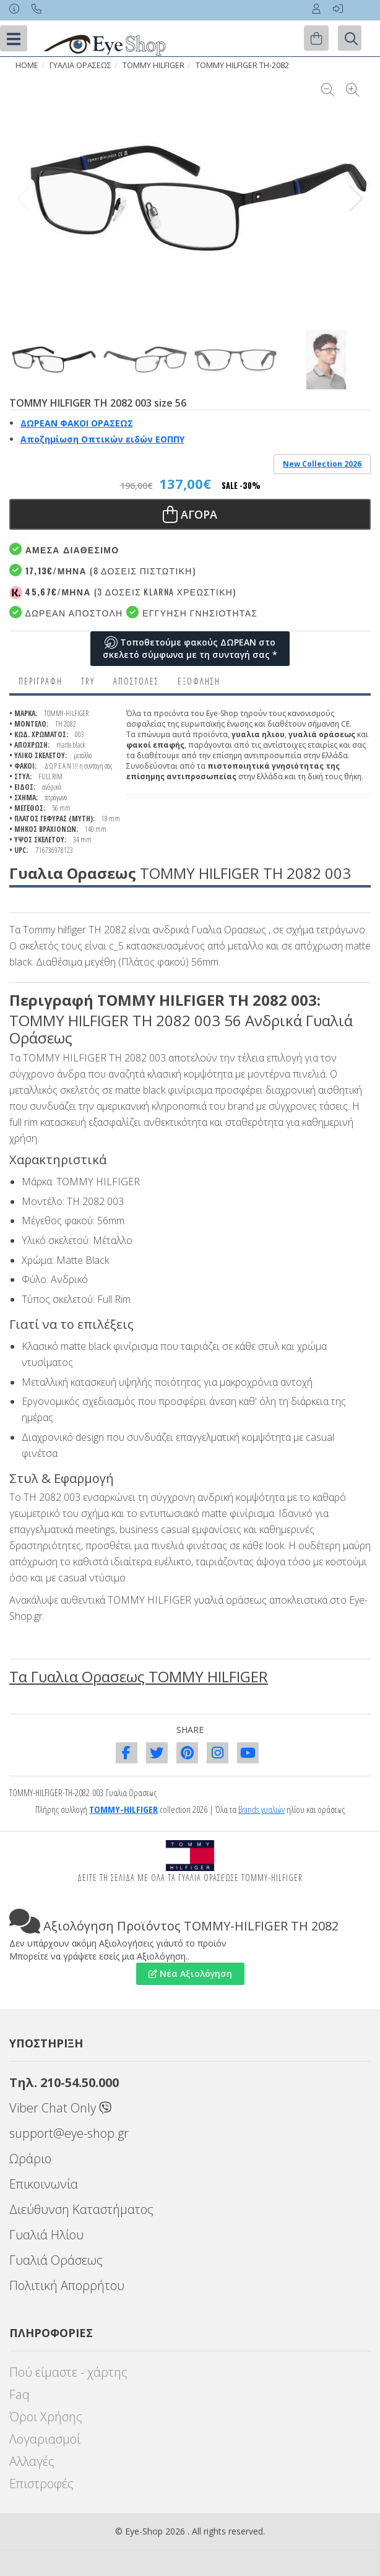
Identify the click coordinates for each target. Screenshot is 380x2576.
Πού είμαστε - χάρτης (68, 2372)
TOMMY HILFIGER (153, 65)
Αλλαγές (31, 2461)
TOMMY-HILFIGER (123, 1809)
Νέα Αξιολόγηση (190, 1973)
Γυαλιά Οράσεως (56, 2260)
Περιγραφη (41, 681)
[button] (356, 198)
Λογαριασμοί (44, 2439)
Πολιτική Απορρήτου (66, 2285)
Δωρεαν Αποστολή (66, 612)
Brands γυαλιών (261, 1809)
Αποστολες (136, 681)
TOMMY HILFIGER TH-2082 (242, 65)
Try (88, 681)
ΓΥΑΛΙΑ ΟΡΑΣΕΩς (80, 65)
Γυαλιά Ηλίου (46, 2234)
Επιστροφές (41, 2483)
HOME (26, 65)
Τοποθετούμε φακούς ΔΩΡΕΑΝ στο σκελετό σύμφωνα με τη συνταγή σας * (190, 648)
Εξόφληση (199, 681)
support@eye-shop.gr (69, 2133)
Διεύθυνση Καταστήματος (81, 2209)
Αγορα (190, 514)
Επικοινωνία (43, 2184)
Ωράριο (30, 2158)
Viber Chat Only (60, 2107)
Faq (19, 2394)
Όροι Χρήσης (45, 2416)
